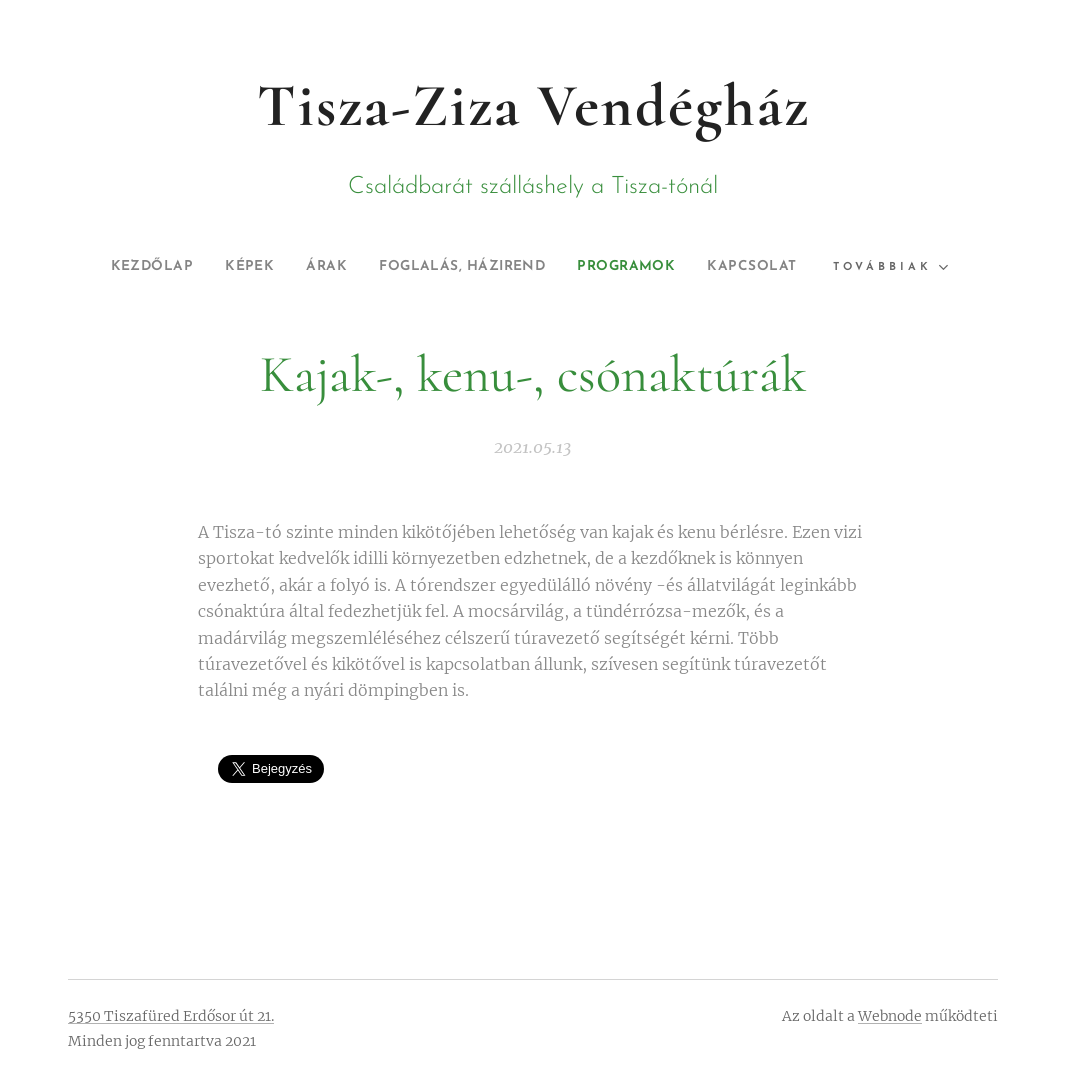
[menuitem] (125, 267)
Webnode (890, 1016)
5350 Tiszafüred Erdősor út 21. (171, 1016)
